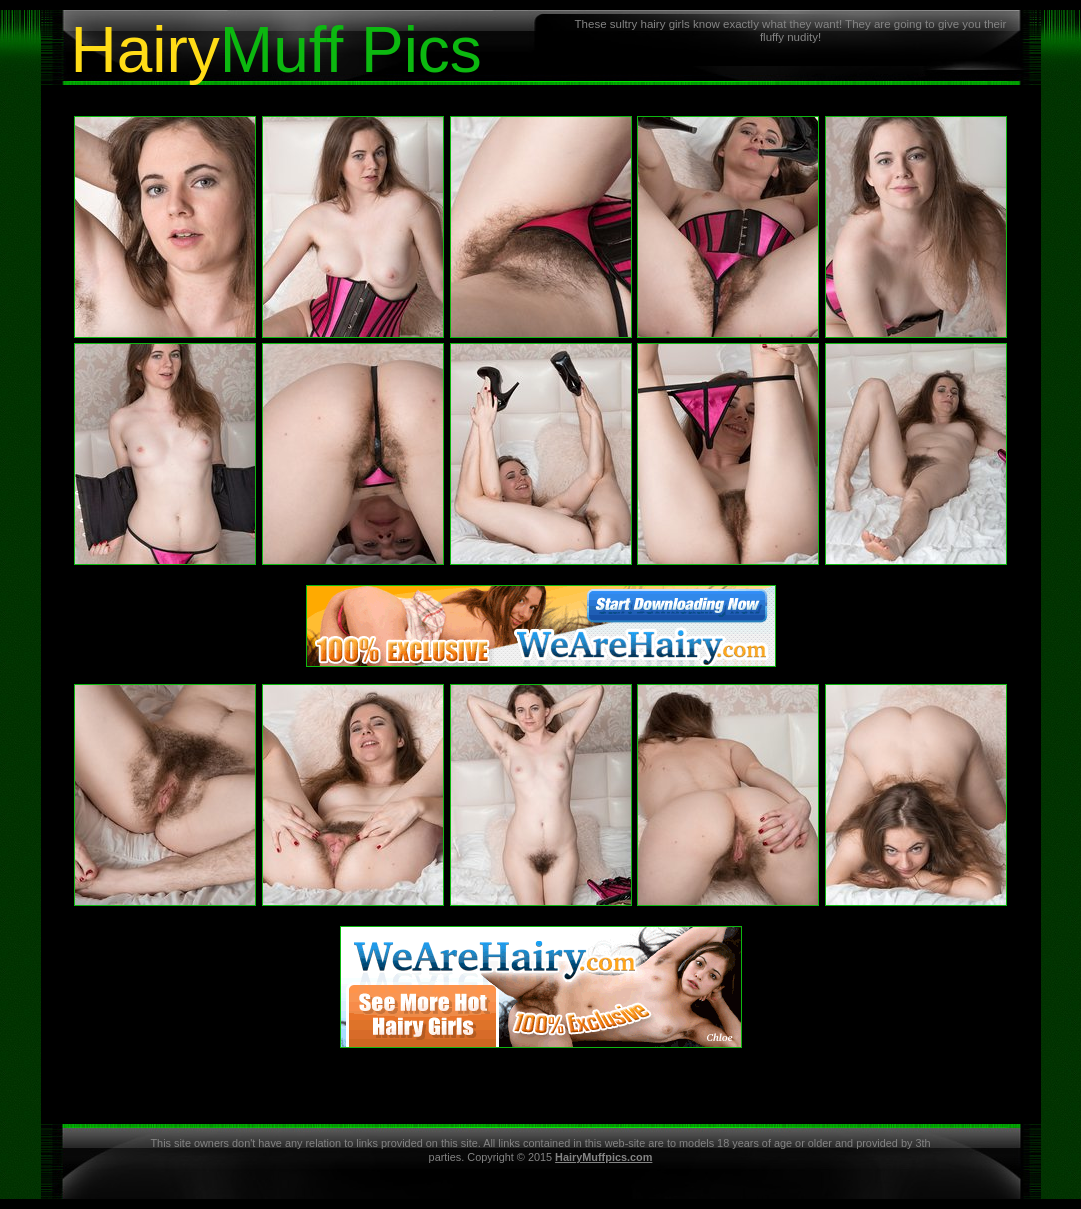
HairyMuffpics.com (603, 1157)
